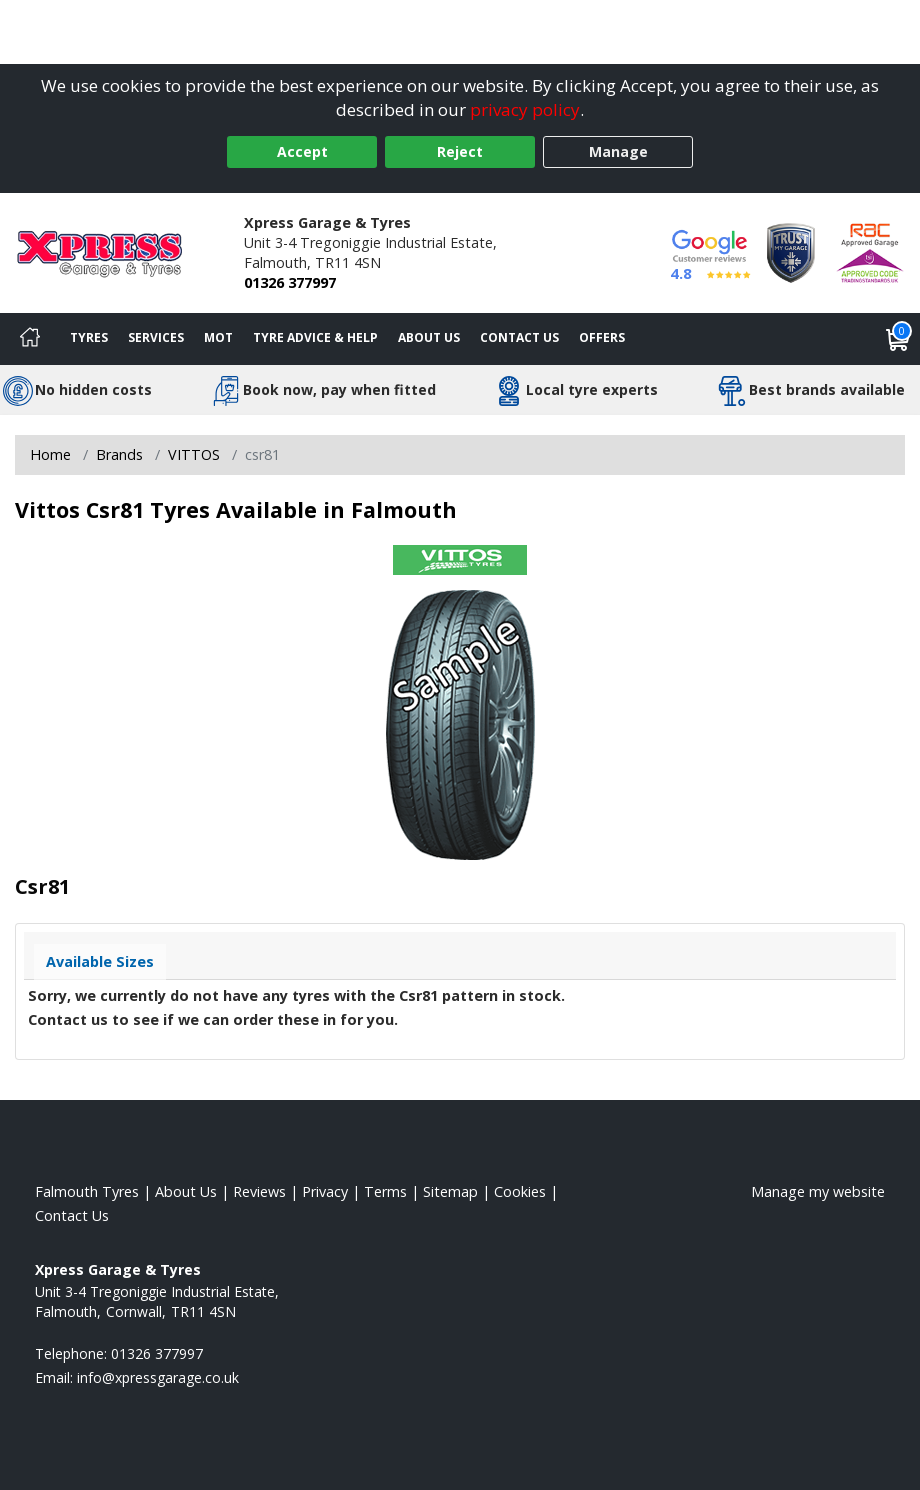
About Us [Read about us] (186, 1191)
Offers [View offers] (602, 337)
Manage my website (818, 1191)
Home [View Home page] (50, 454)
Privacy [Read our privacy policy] (325, 1191)
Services (156, 337)
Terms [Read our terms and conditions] (385, 1191)
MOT (218, 337)
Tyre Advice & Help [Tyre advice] (315, 337)
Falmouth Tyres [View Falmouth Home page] (87, 1191)
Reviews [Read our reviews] (259, 1191)
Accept (302, 151)
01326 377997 (290, 282)
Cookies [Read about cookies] (520, 1191)
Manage (618, 151)
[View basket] (898, 339)
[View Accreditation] (791, 251)
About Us (429, 337)
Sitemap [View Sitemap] (450, 1191)
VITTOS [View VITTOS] (194, 454)
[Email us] (158, 1377)
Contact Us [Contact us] (519, 337)
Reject (460, 151)
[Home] (30, 339)
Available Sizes (100, 961)
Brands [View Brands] (119, 454)
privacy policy (525, 109)
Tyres (89, 337)
